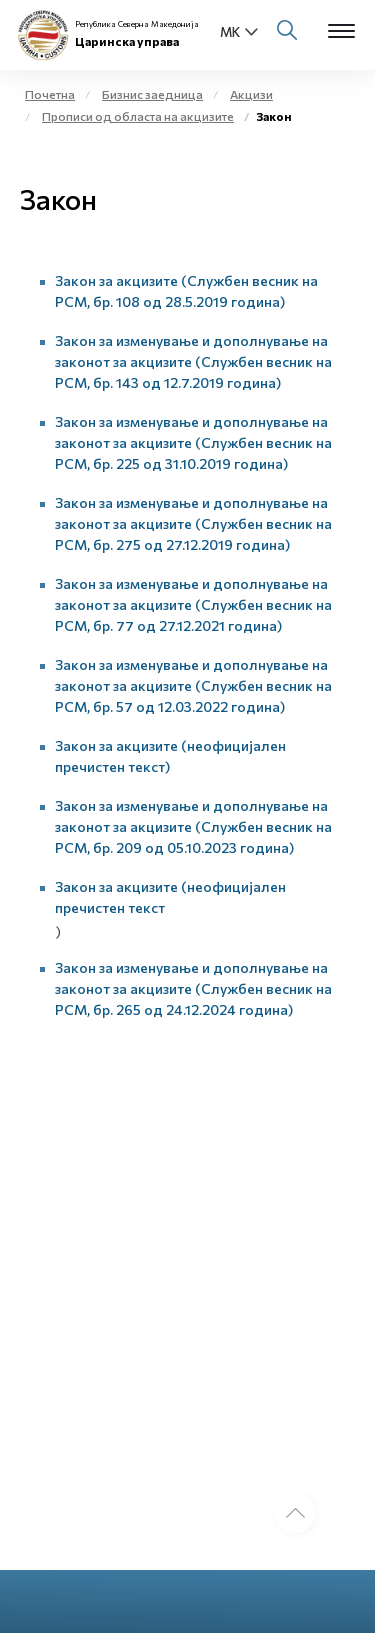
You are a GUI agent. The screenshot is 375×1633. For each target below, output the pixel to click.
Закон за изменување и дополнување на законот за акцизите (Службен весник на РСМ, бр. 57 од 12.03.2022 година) (193, 685)
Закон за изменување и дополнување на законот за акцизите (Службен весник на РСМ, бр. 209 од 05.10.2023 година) (193, 826)
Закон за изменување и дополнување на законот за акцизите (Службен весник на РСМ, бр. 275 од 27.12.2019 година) (193, 523)
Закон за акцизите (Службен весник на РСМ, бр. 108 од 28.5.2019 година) (186, 291)
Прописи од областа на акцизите (138, 116)
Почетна (50, 94)
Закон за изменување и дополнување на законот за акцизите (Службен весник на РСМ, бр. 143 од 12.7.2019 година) (193, 361)
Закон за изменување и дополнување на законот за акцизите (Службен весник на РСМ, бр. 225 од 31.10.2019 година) (193, 442)
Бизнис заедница (152, 94)
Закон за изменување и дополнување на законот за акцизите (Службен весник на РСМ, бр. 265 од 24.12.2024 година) (193, 988)
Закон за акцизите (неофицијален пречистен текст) (170, 756)
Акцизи (251, 94)
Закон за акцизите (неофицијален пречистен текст (170, 897)
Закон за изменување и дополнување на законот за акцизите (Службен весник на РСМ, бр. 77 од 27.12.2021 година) (193, 604)
